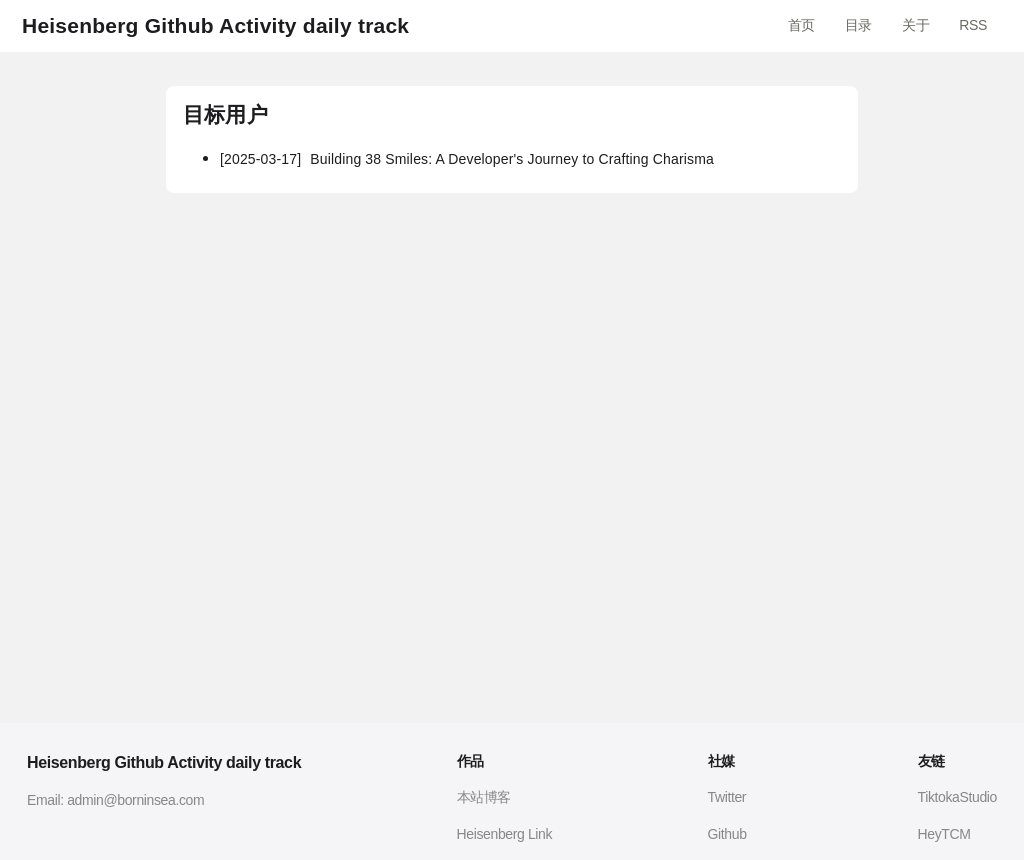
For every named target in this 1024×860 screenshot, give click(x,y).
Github (727, 834)
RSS (973, 25)
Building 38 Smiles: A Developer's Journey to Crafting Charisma (467, 159)
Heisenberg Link (505, 834)
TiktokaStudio (957, 797)
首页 (801, 25)
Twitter (727, 797)
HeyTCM (944, 834)
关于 (915, 25)
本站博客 (484, 797)
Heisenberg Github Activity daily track (215, 25)
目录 (858, 25)
